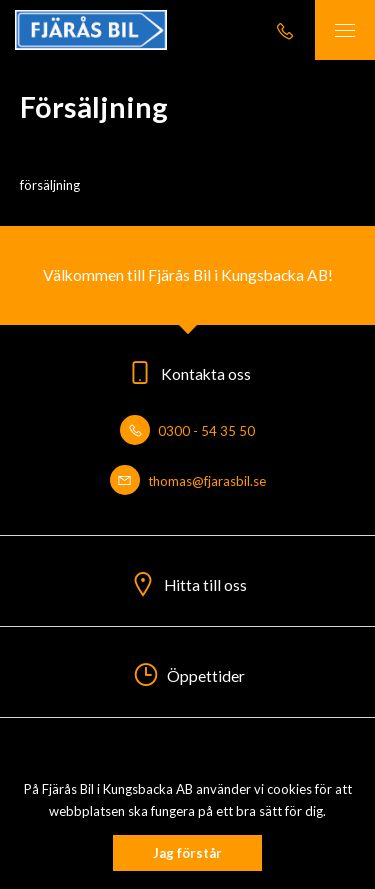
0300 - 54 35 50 (187, 431)
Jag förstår (187, 853)
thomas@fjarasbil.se (188, 481)
